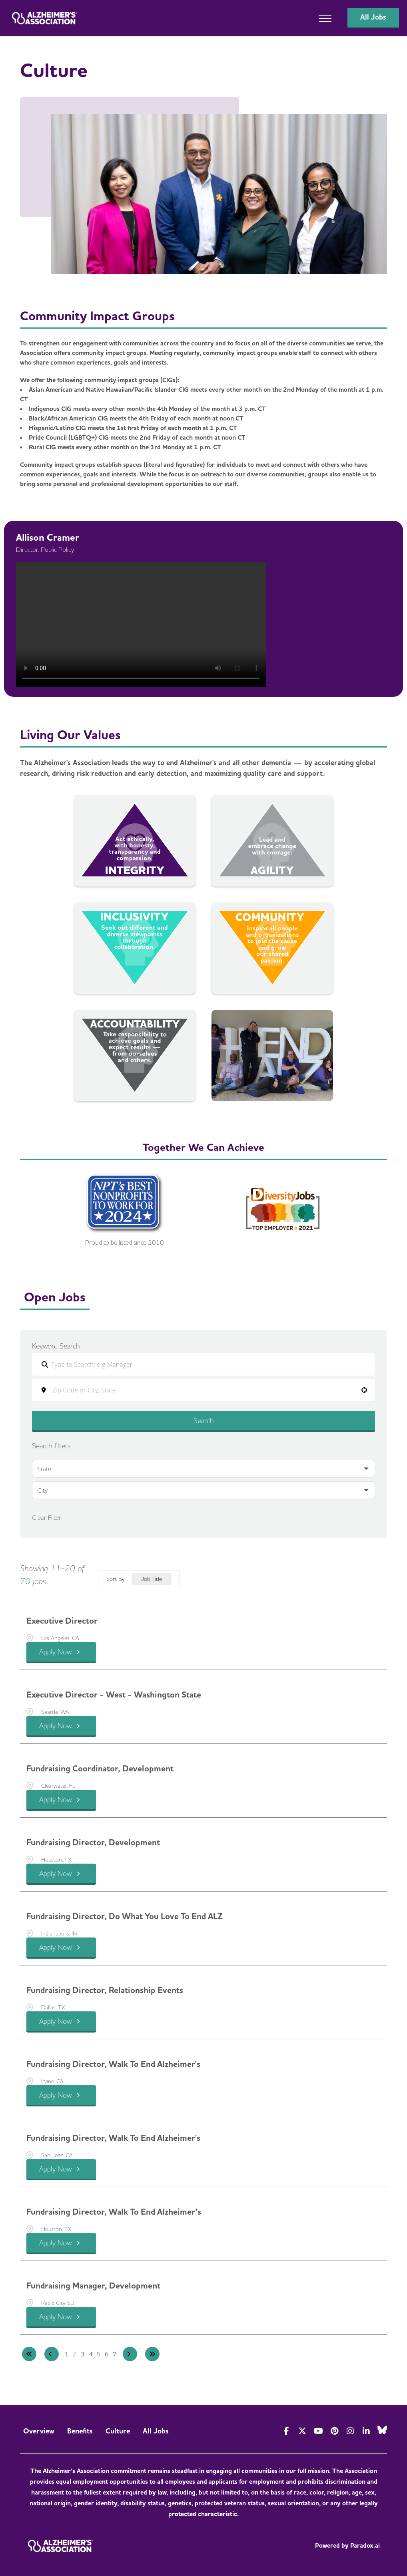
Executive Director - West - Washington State (113, 1694)
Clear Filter (46, 1517)
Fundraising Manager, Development (93, 2285)
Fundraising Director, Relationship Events (104, 1990)
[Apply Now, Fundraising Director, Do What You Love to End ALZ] (61, 1948)
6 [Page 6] (107, 2354)
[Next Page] (130, 2354)
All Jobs (156, 2431)
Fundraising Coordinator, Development (100, 1768)
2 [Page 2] (75, 2354)
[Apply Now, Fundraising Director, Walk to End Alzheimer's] (61, 2095)
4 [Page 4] (91, 2354)
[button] (364, 1390)
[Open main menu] (325, 18)
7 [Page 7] (115, 2354)
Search (204, 1420)
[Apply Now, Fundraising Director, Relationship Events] (61, 2022)
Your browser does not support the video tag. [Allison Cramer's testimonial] (141, 624)
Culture (118, 2431)
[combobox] (208, 1390)
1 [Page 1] (67, 2354)
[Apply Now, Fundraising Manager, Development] (61, 2317)
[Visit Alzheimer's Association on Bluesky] (382, 2430)
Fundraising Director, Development (93, 1842)
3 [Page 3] (83, 2354)
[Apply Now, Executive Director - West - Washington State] (61, 1726)
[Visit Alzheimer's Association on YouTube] (318, 2431)
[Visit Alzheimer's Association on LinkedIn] (366, 2431)
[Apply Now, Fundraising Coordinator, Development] (61, 1800)
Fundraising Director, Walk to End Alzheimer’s (113, 2211)
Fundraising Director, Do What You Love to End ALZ (124, 1916)
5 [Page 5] (99, 2354)
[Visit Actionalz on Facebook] (286, 2431)
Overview (38, 2431)
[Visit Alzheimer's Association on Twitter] (302, 2431)
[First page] (29, 2354)
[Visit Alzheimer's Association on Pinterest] (334, 2431)
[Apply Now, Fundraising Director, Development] (61, 1874)
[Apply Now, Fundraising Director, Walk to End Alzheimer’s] (61, 2243)
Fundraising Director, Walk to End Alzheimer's (113, 2064)
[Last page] (152, 2354)
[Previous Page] (51, 2354)
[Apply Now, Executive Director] (61, 1652)
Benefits (80, 2431)
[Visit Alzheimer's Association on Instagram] (350, 2431)
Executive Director (62, 1620)
